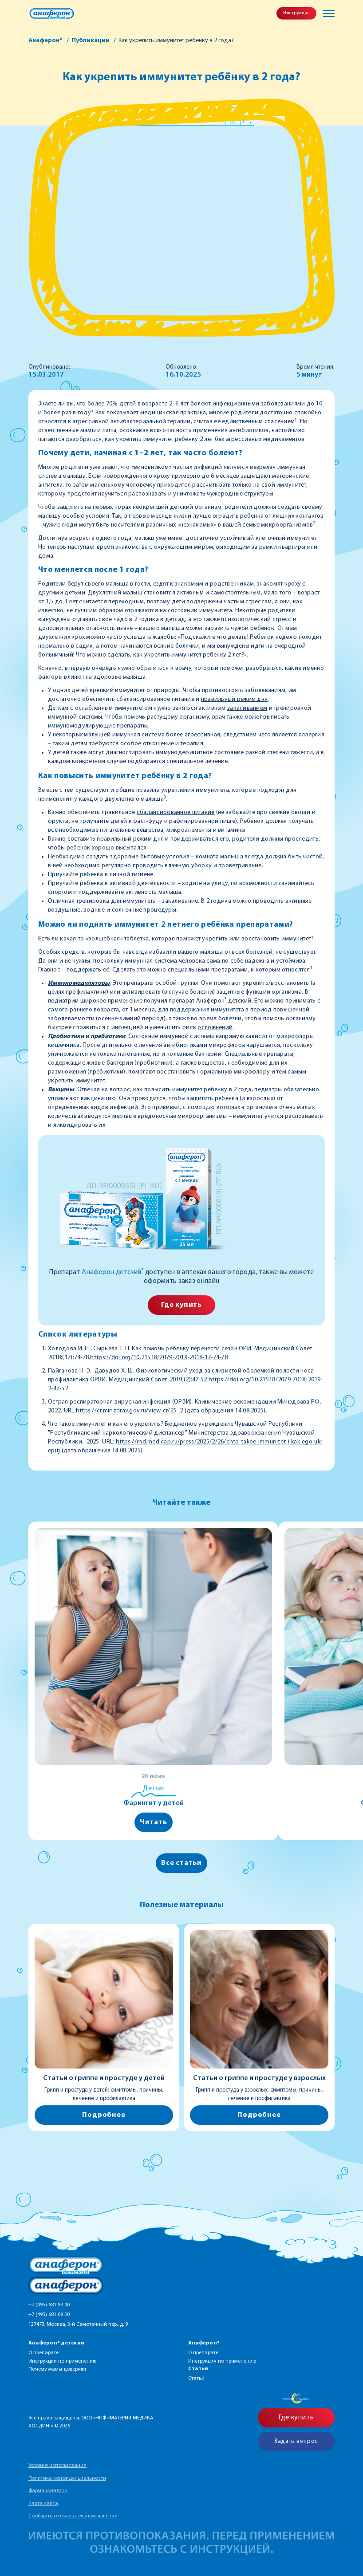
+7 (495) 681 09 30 (49, 2314)
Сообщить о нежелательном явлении (73, 2516)
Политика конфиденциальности (67, 2478)
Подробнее (103, 2115)
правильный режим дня (234, 699)
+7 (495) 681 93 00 (49, 2305)
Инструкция (296, 13)
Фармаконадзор (47, 2490)
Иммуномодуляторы (79, 983)
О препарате (43, 2353)
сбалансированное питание (176, 812)
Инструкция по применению (222, 2361)
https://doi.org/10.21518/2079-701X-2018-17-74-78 (158, 1357)
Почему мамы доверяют (57, 2369)
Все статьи (181, 1863)
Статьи (196, 2378)
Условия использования (57, 2465)
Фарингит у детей (153, 1803)
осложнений (215, 1027)
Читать (153, 1822)
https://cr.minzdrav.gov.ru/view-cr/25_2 (129, 1411)
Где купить (181, 1305)
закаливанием (247, 708)
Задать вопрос (296, 2441)
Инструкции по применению (62, 2361)
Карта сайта (43, 2503)
